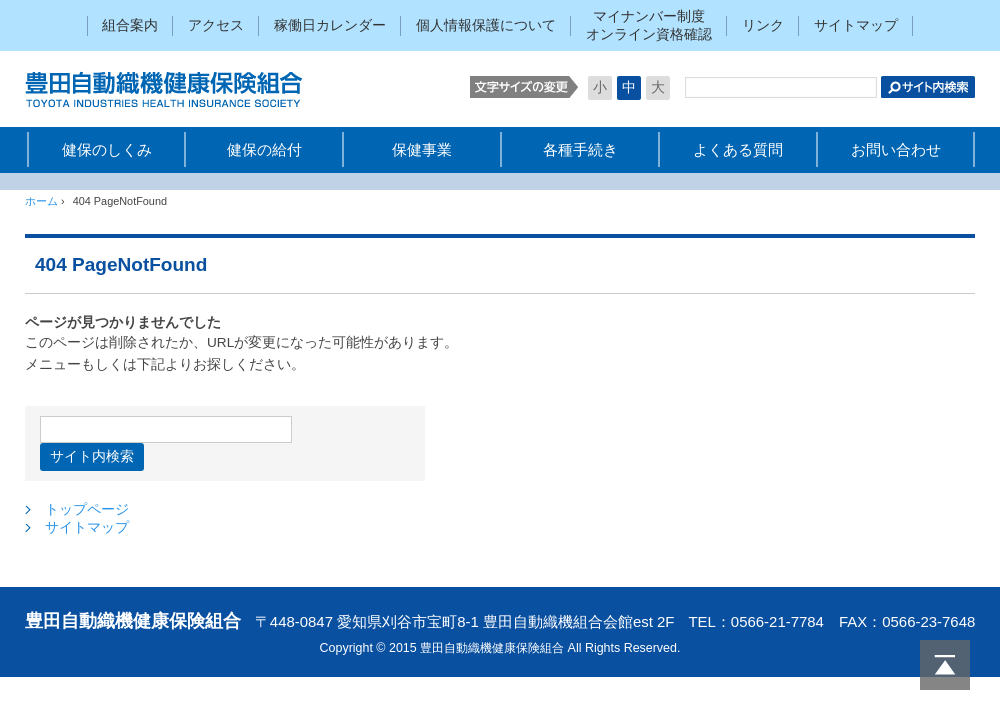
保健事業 (422, 149)
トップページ (87, 509)
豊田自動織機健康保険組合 (175, 89)
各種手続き (580, 149)
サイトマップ (856, 25)
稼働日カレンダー (330, 25)
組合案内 (130, 25)
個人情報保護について (486, 25)
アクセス (216, 25)
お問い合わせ (896, 149)
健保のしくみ (107, 149)
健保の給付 (264, 149)
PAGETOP (945, 665)
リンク (763, 25)
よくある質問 (738, 149)
